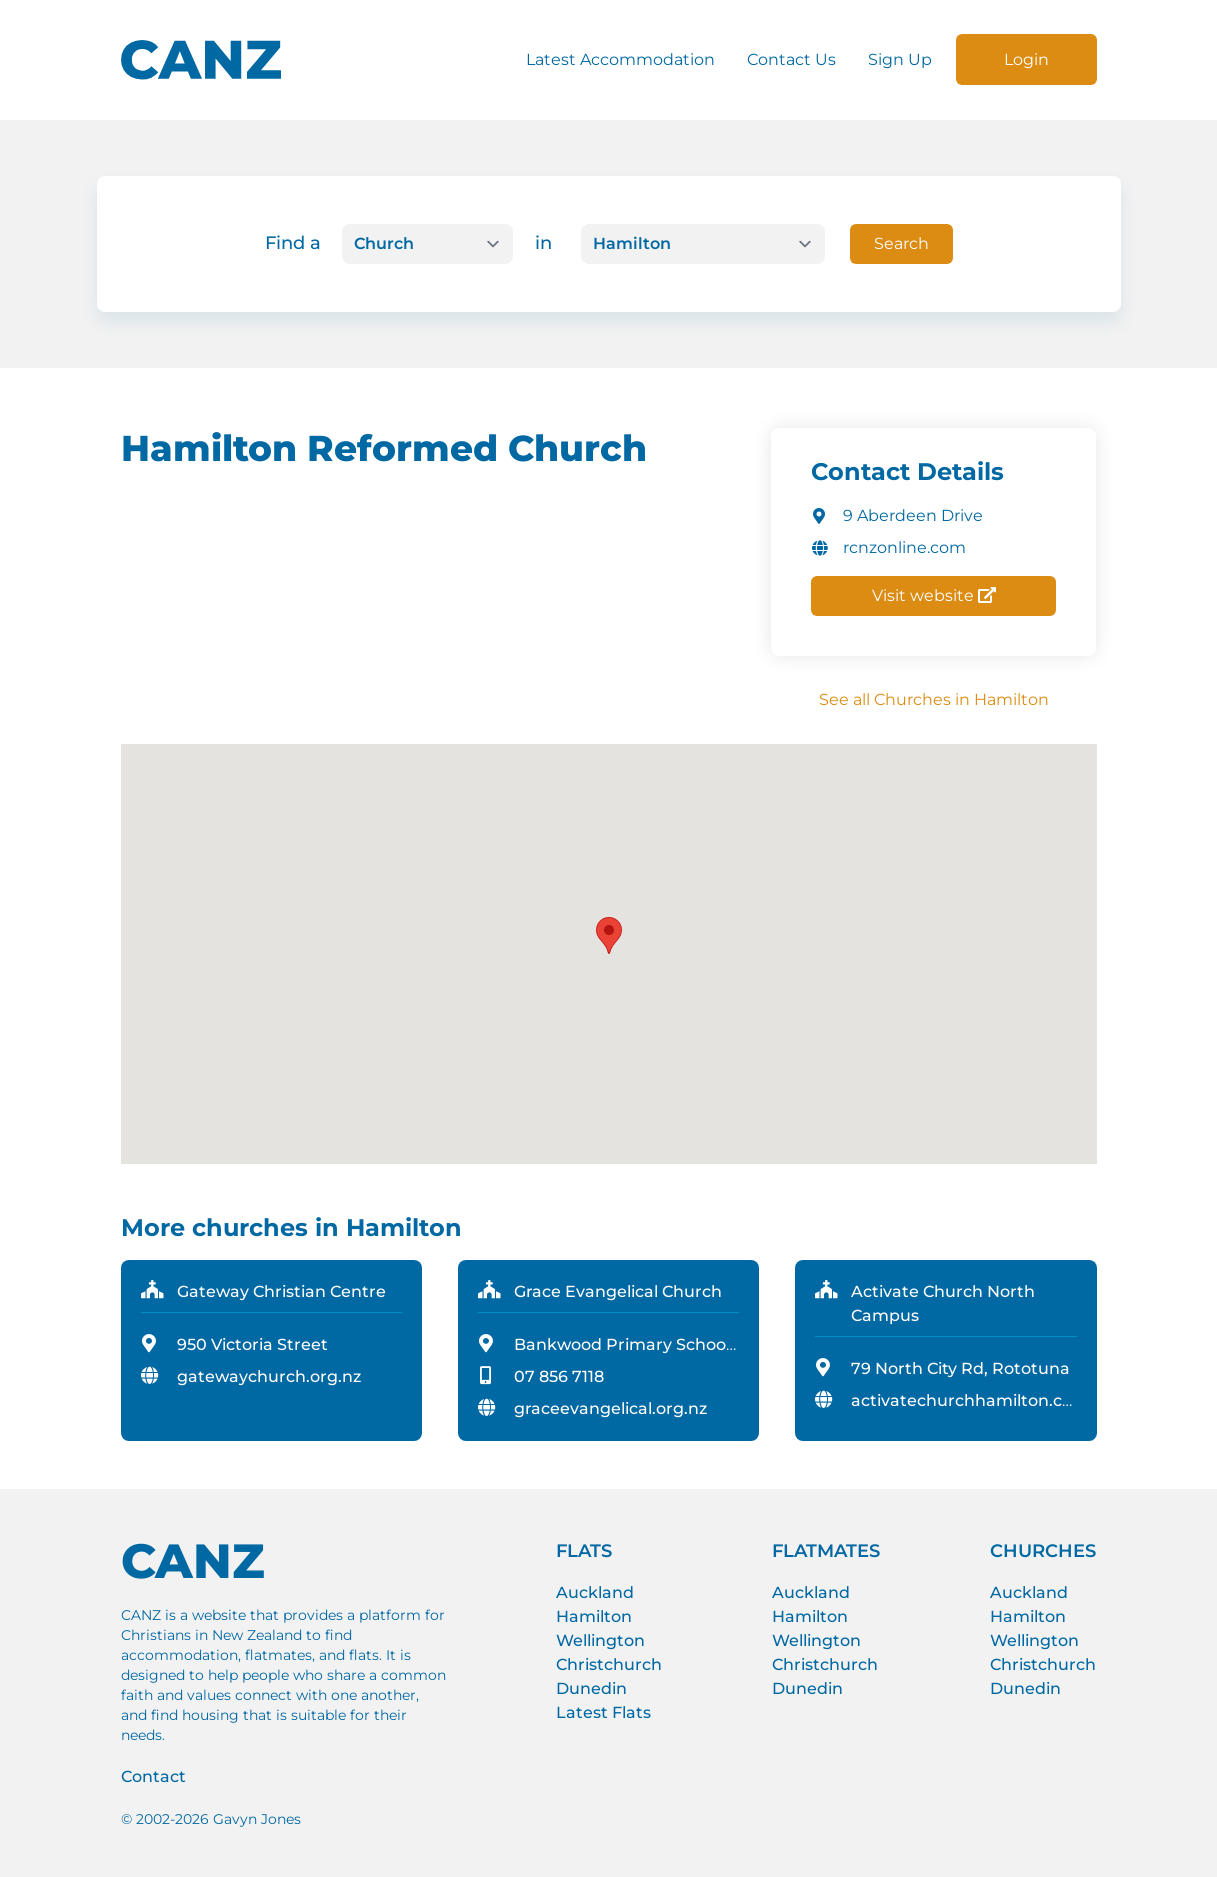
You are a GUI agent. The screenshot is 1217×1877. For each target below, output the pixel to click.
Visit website (934, 595)
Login (1026, 59)
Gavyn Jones (257, 1819)
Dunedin (591, 1688)
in (543, 243)
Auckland (595, 1592)
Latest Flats (603, 1712)
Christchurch (609, 1664)
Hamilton (594, 1616)
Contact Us (791, 59)
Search (901, 243)
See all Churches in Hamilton (934, 699)
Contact (153, 1776)
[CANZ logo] (201, 60)
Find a (293, 243)
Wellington (600, 1640)
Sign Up (900, 59)
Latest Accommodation (620, 59)
